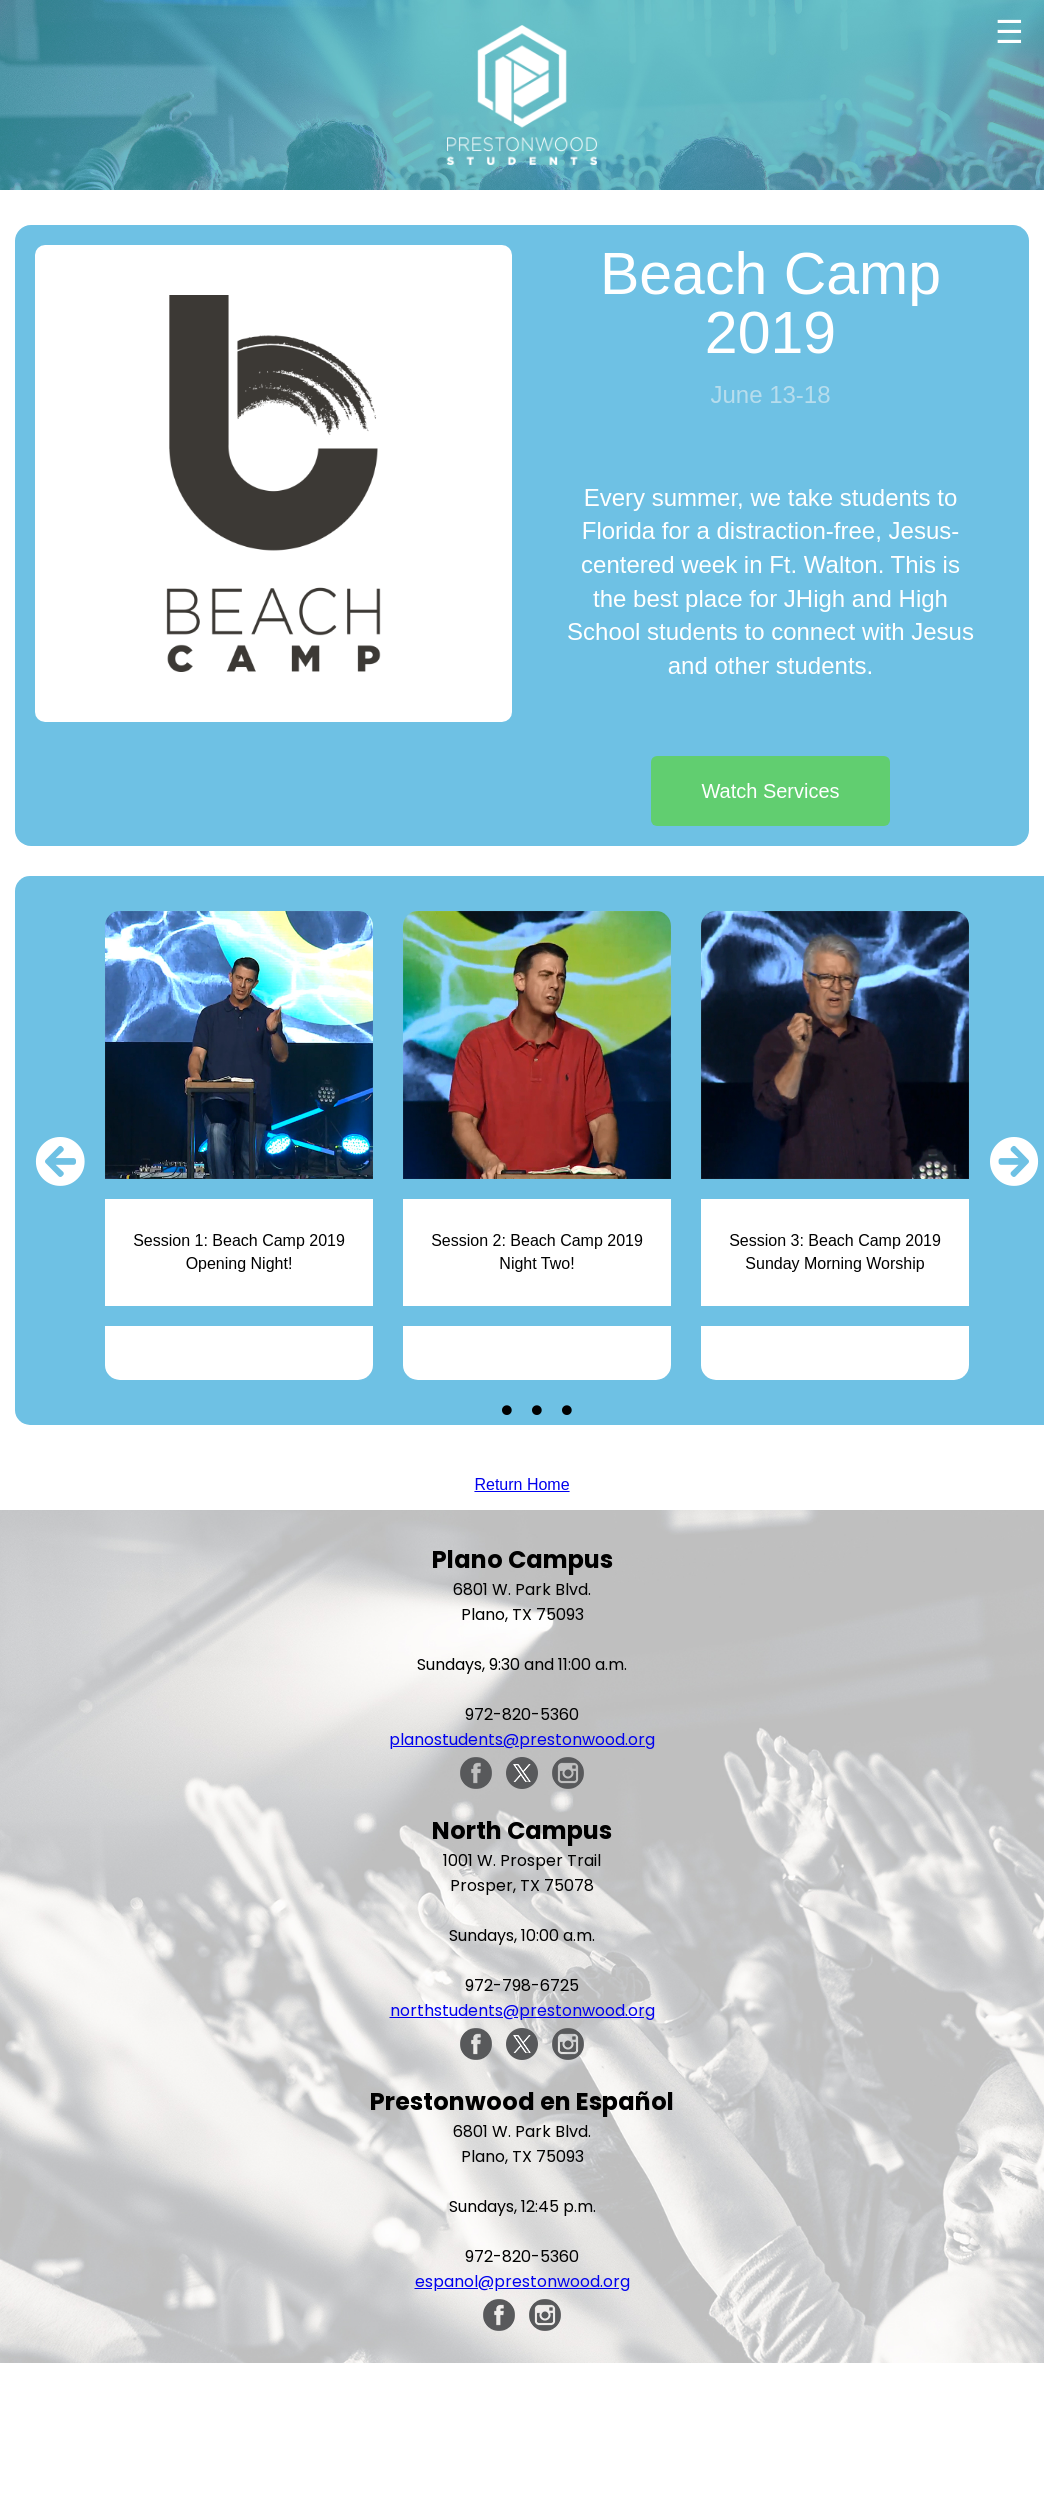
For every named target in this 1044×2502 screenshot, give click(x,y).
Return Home (521, 1484)
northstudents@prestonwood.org (522, 2010)
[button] (60, 1161)
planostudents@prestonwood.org (522, 1739)
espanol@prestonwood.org (522, 2281)
